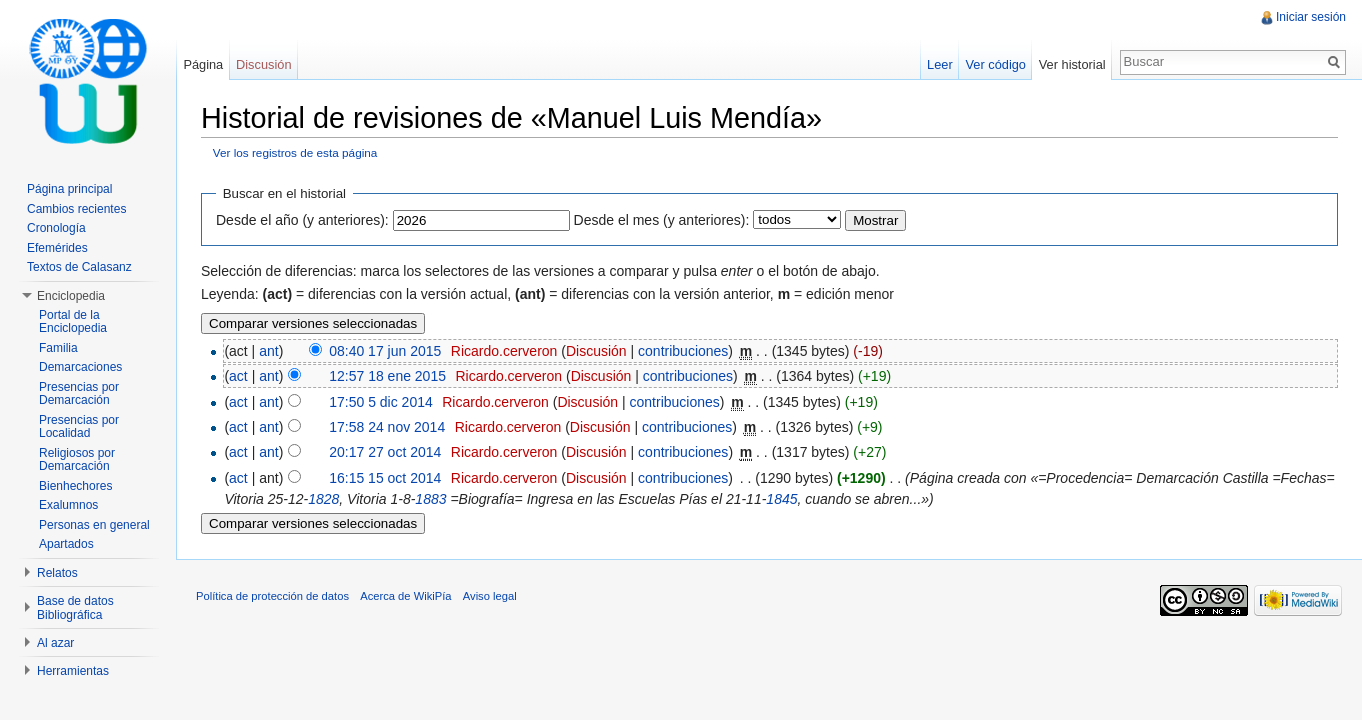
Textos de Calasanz (79, 267)
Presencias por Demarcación (79, 394)
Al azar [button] (55, 643)
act (238, 376)
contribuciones (683, 351)
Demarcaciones (80, 367)
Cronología (56, 228)
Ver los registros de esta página (295, 152)
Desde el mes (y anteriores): (662, 220)
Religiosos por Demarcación (77, 460)
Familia (58, 348)
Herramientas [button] (73, 671)
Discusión (596, 351)
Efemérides (57, 248)
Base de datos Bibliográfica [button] (75, 608)
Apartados (66, 544)
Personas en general (94, 525)
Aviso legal (490, 596)
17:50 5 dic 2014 (381, 402)
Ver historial (1072, 64)
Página (203, 64)
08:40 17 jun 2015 (385, 351)
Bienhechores (75, 486)
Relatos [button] (57, 573)
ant (268, 351)
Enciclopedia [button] (71, 296)
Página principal (69, 189)
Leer (940, 64)
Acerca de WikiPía (405, 596)
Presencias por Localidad (79, 427)
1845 (781, 499)
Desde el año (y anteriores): (302, 220)
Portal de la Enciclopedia (73, 322)
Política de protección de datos (272, 596)
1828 (323, 499)
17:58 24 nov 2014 (387, 427)
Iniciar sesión (1311, 17)
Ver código (995, 64)
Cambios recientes (76, 209)
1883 (430, 499)
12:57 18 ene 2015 (387, 376)
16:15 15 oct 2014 (385, 478)
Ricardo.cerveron (504, 351)
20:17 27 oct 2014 (385, 452)
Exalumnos (68, 505)
